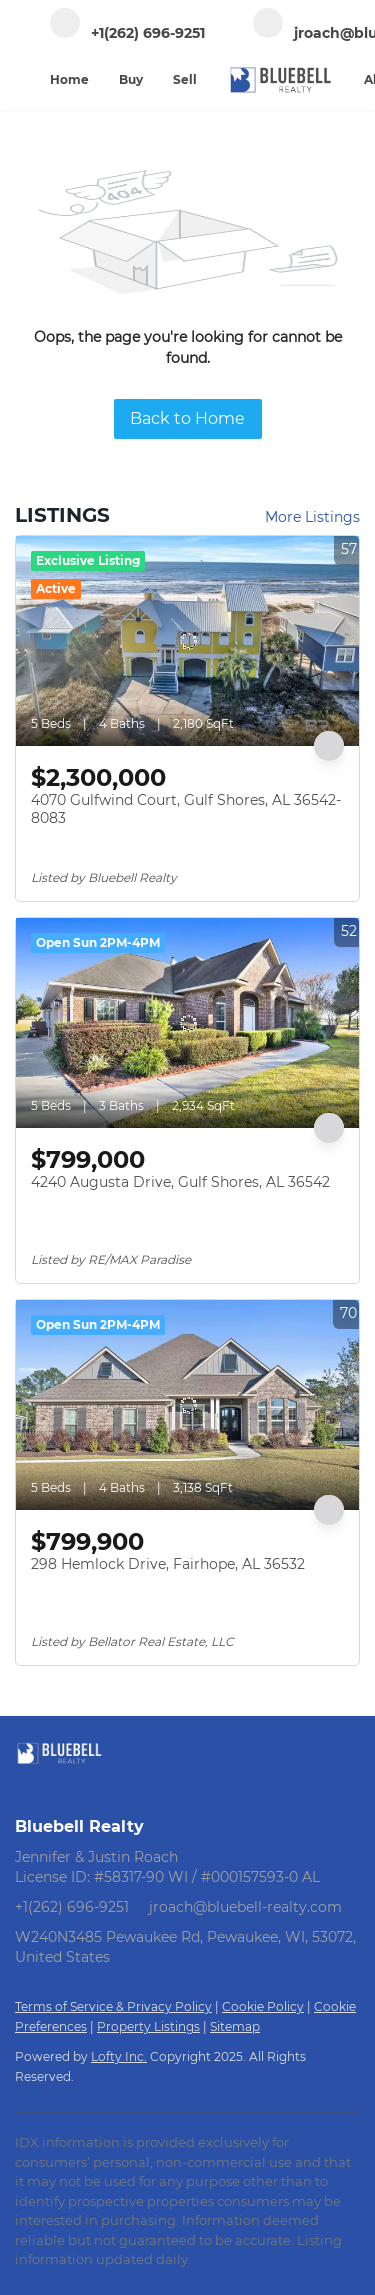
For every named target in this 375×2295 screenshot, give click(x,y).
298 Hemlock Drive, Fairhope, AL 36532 (168, 1564)
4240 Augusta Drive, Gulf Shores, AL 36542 (180, 1182)
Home (69, 79)
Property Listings (148, 2026)
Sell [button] (185, 79)
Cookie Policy (263, 2006)
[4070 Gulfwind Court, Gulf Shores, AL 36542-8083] (187, 641)
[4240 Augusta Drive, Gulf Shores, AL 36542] (187, 1023)
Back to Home (187, 418)
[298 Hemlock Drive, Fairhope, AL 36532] (187, 1405)
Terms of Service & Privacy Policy (113, 2006)
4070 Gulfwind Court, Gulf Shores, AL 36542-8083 (186, 809)
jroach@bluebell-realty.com (245, 1907)
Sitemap (235, 2026)
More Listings (312, 517)
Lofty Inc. (119, 2056)
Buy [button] (131, 79)
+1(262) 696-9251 (72, 1907)
